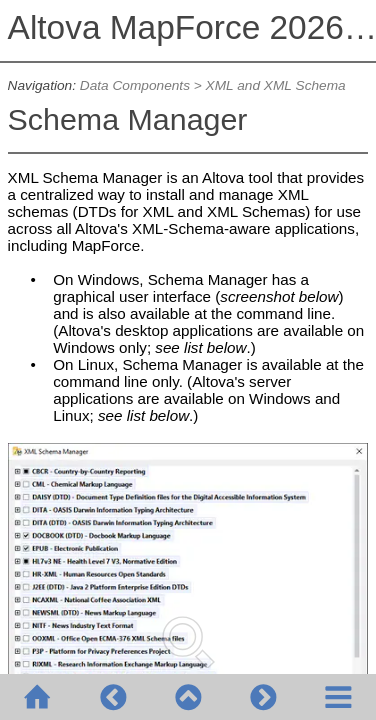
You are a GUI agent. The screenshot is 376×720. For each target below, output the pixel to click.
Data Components (135, 85)
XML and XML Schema (276, 85)
